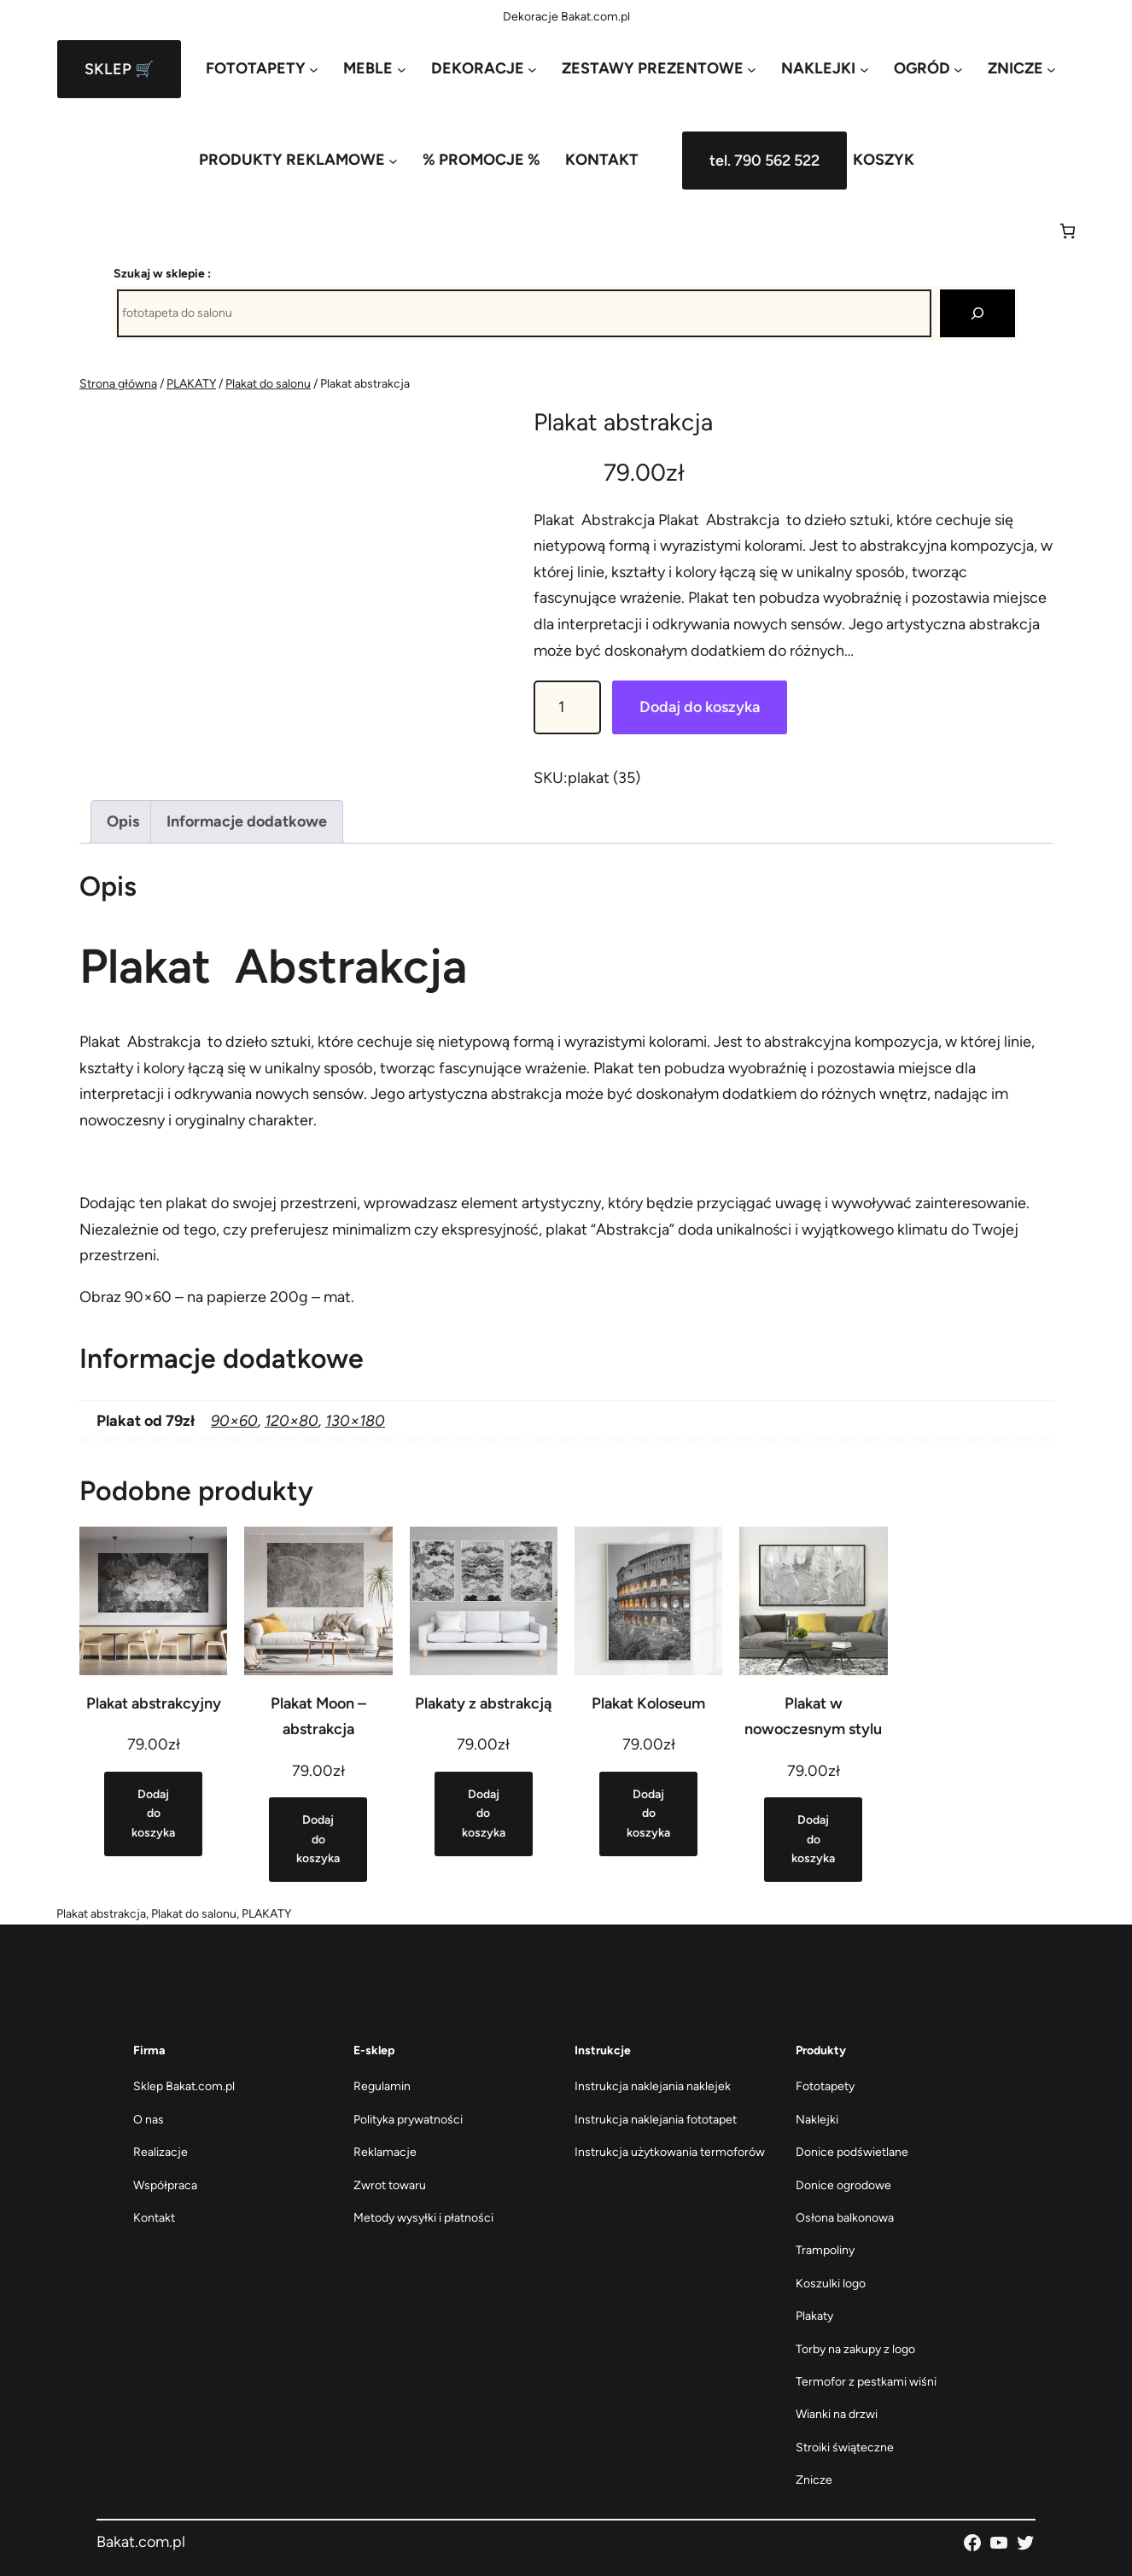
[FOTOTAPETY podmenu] (262, 69)
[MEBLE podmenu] (374, 69)
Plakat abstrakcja (101, 1914)
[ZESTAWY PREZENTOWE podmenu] (659, 69)
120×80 (291, 1420)
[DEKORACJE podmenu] (484, 69)
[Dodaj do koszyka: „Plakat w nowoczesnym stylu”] (813, 1839)
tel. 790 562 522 (764, 160)
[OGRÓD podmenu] (928, 69)
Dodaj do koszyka (699, 707)
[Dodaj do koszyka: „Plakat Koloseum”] (648, 1814)
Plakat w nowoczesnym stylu (813, 1716)
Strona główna (118, 384)
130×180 (355, 1420)
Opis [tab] (123, 821)
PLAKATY (191, 384)
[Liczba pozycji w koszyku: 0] (1067, 231)
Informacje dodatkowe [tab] (246, 821)
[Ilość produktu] (567, 707)
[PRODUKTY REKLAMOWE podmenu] (298, 160)
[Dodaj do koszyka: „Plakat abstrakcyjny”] (153, 1814)
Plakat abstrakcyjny (153, 1703)
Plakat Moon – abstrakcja (318, 1716)
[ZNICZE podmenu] (1022, 69)
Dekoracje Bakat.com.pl (566, 16)
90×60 (234, 1420)
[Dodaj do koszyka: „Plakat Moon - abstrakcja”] (318, 1839)
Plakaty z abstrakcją (483, 1703)
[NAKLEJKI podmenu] (824, 69)
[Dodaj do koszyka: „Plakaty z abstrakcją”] (484, 1814)
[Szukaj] (977, 313)
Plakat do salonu (268, 384)
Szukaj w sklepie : (162, 273)
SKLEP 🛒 (119, 69)
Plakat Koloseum (648, 1703)
